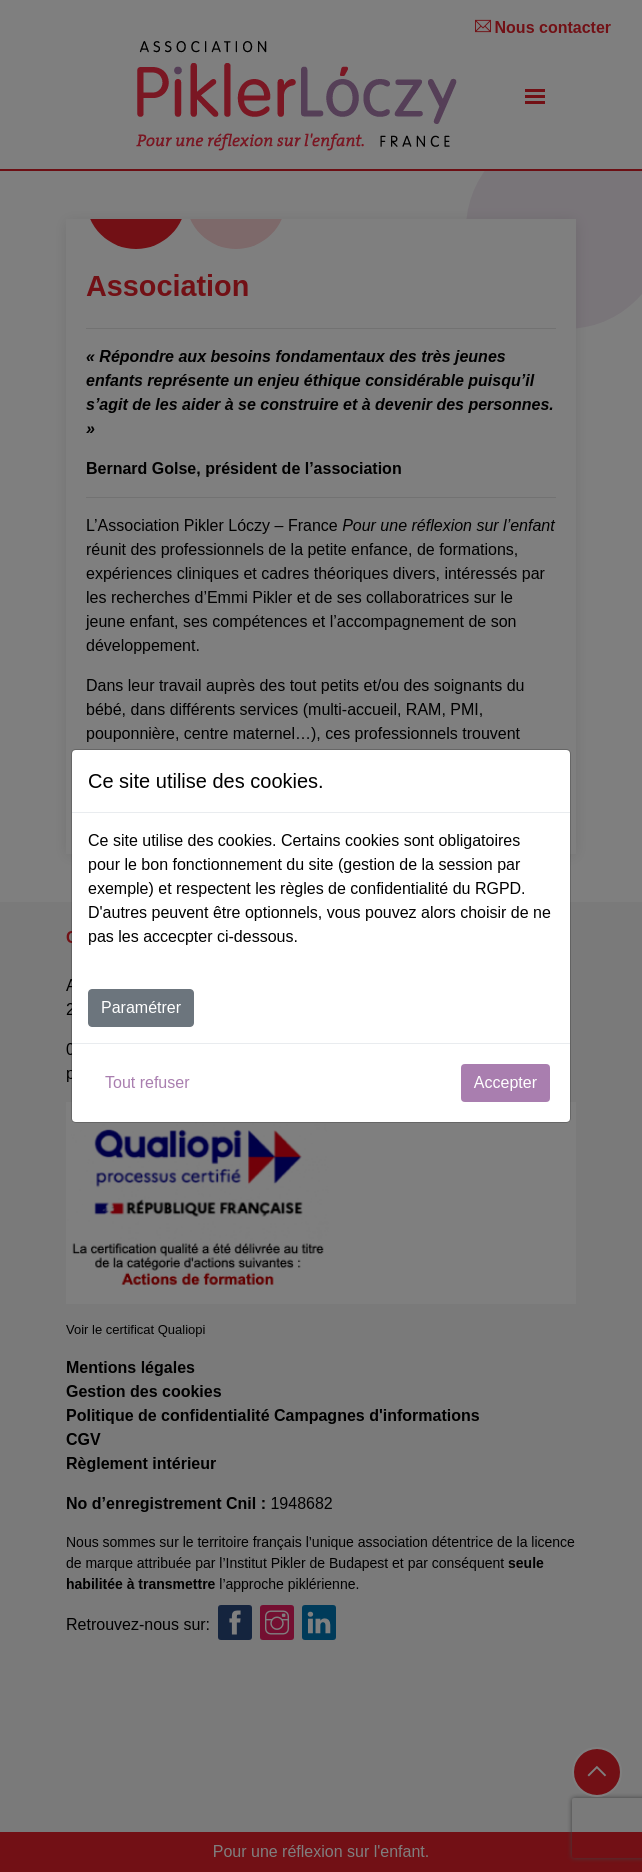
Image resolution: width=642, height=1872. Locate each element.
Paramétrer (141, 1007)
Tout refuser (147, 1082)
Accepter (505, 1082)
